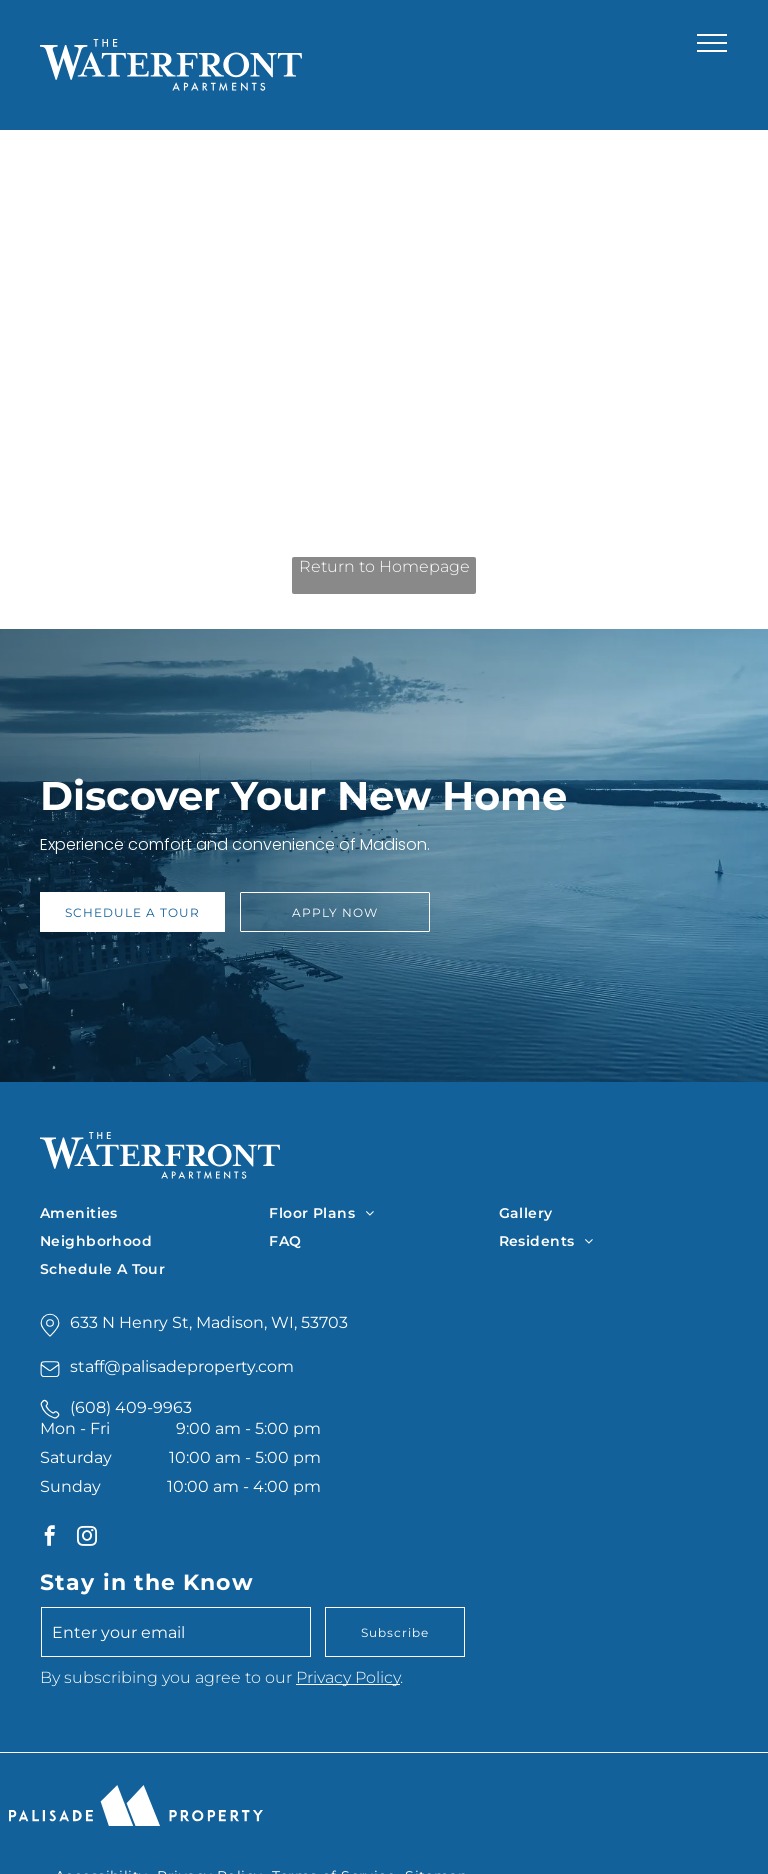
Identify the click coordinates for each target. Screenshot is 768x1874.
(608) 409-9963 (131, 1407)
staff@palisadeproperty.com (182, 1366)
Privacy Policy (348, 1677)
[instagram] (87, 1538)
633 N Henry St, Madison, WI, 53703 (209, 1322)
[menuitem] (154, 1213)
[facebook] (50, 1538)
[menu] (712, 43)
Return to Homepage (384, 566)
